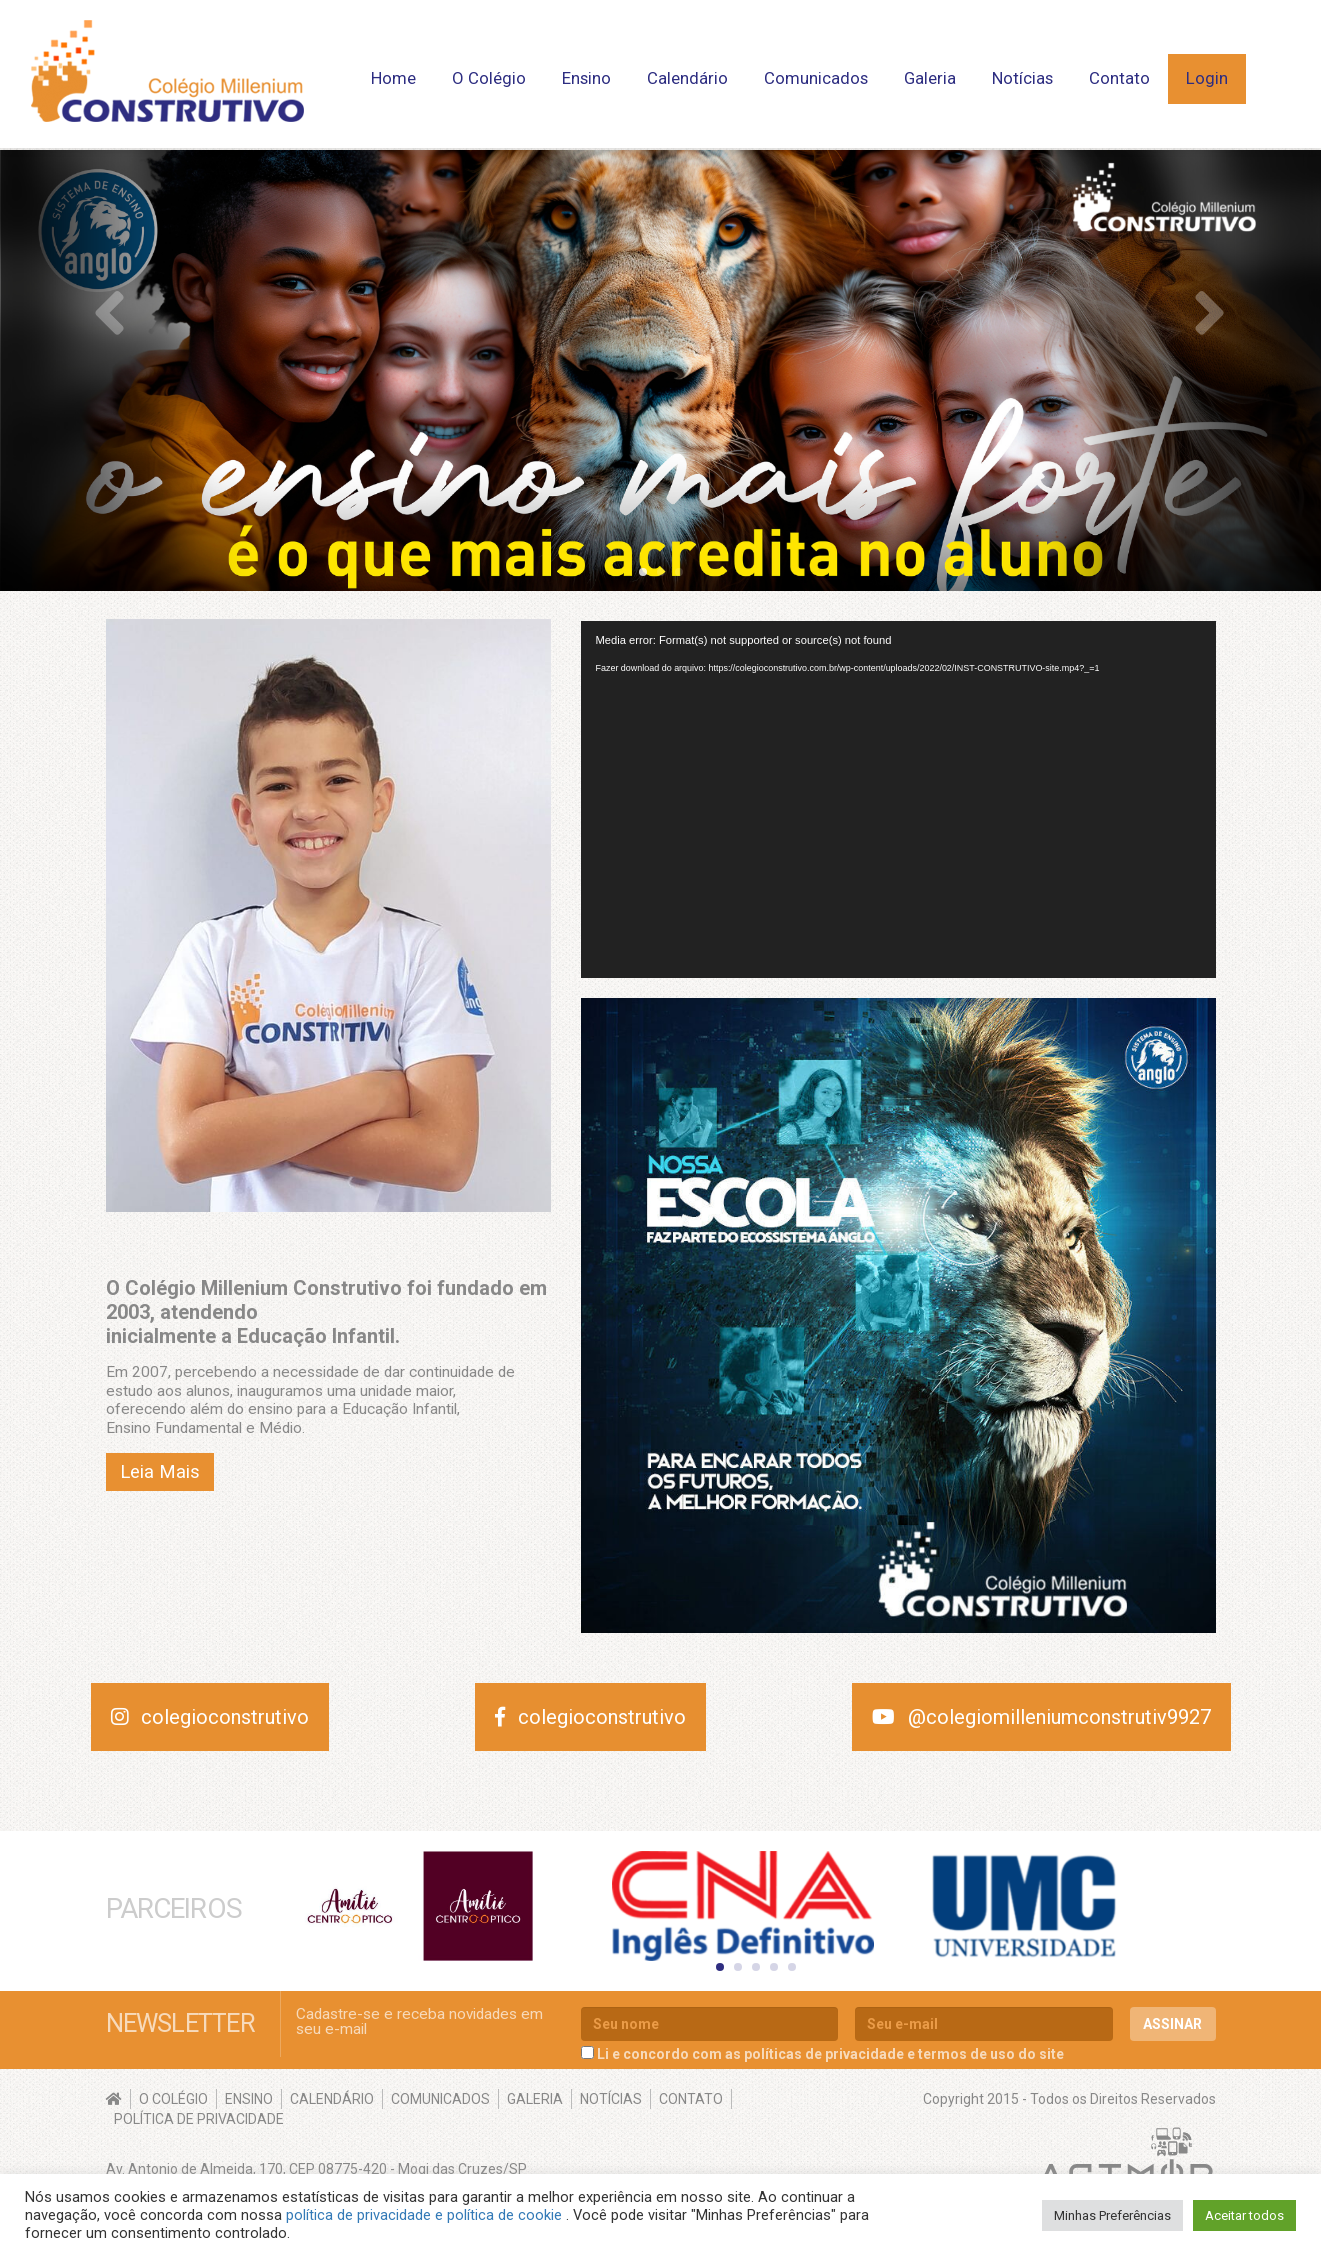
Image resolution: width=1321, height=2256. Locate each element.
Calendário (687, 78)
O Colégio (489, 78)
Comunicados (816, 78)
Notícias (1022, 78)
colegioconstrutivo (210, 1717)
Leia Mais (160, 1472)
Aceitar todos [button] (1244, 2215)
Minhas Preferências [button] (1112, 2215)
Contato (1119, 78)
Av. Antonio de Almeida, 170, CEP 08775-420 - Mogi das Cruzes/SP (316, 2168)
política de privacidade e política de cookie (426, 2215)
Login (1207, 78)
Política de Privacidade (199, 2118)
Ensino (586, 78)
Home (393, 78)
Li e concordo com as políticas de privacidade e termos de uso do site (830, 2053)
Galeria (930, 78)
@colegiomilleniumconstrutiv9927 (1041, 1717)
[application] (898, 799)
